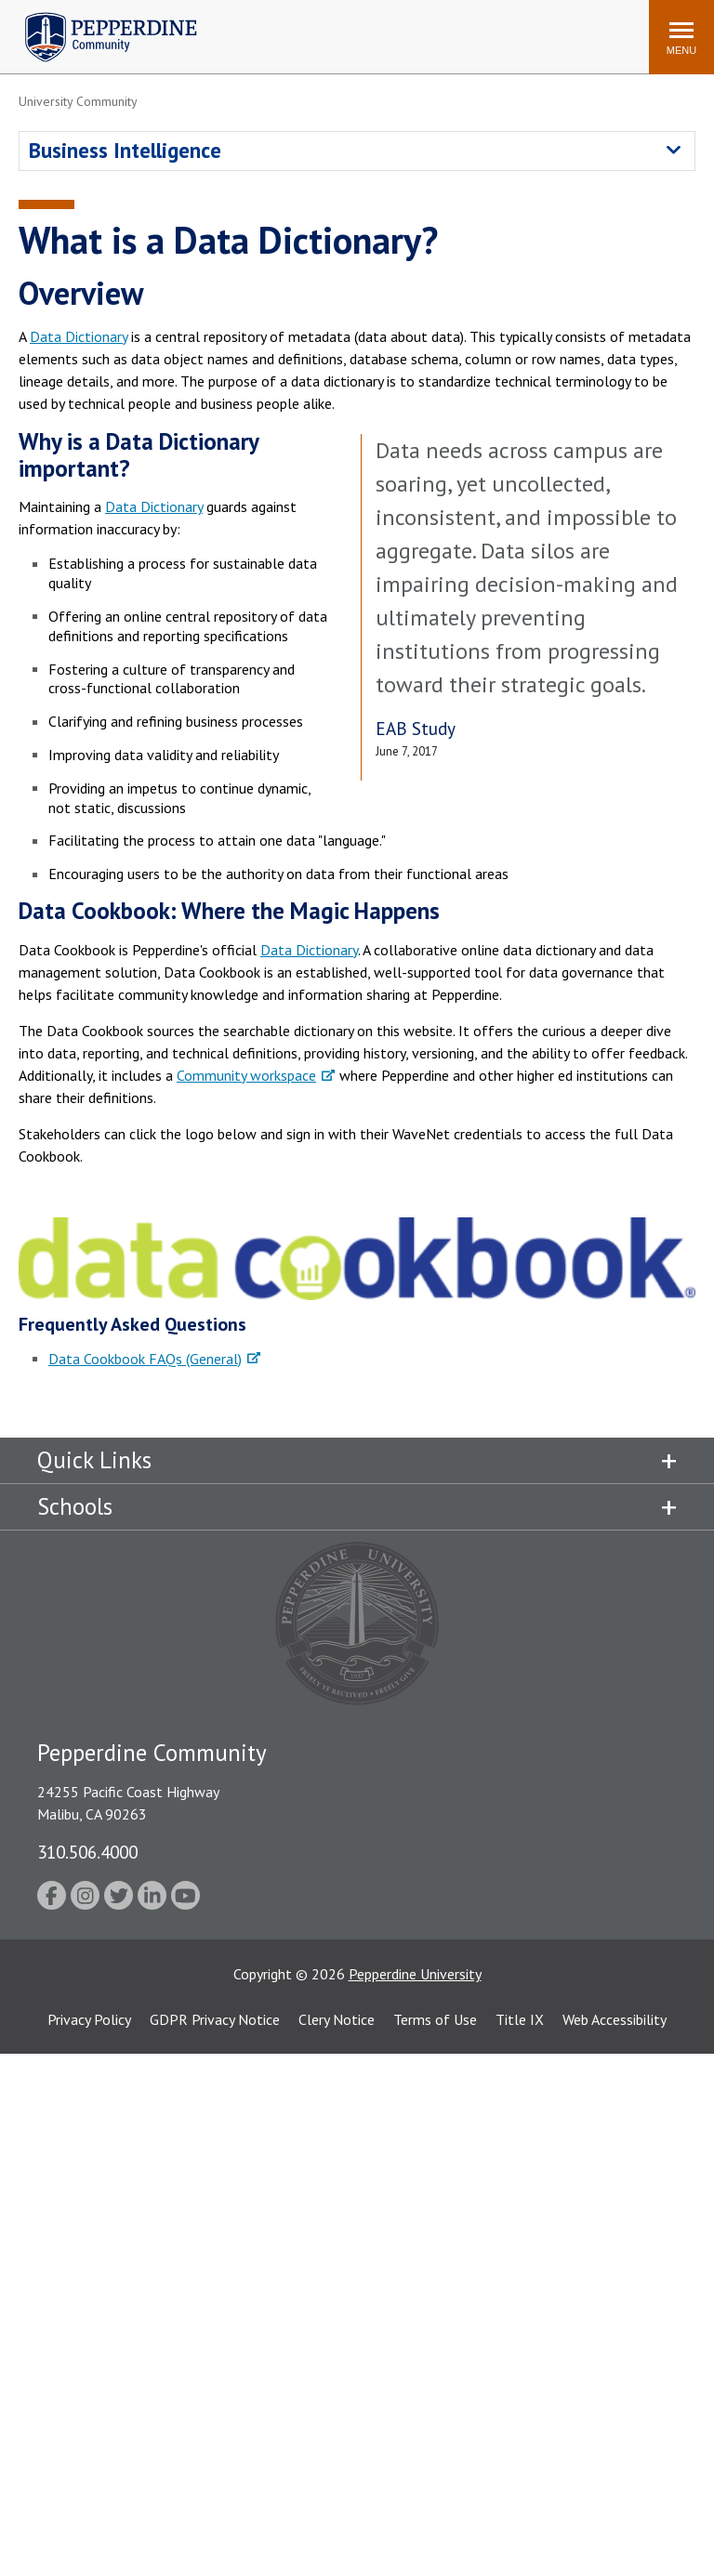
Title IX (520, 2019)
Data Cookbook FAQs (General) (145, 1358)
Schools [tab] (74, 1506)
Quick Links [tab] (94, 1460)
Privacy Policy (89, 2019)
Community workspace (246, 1075)
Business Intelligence (125, 150)
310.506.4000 (87, 1851)
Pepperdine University (415, 1974)
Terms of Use (435, 2019)
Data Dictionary (78, 336)
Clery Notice (336, 2019)
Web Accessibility (614, 2019)
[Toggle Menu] (681, 37)
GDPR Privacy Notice (215, 2019)
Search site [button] (382, 28)
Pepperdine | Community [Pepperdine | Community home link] (97, 17)
